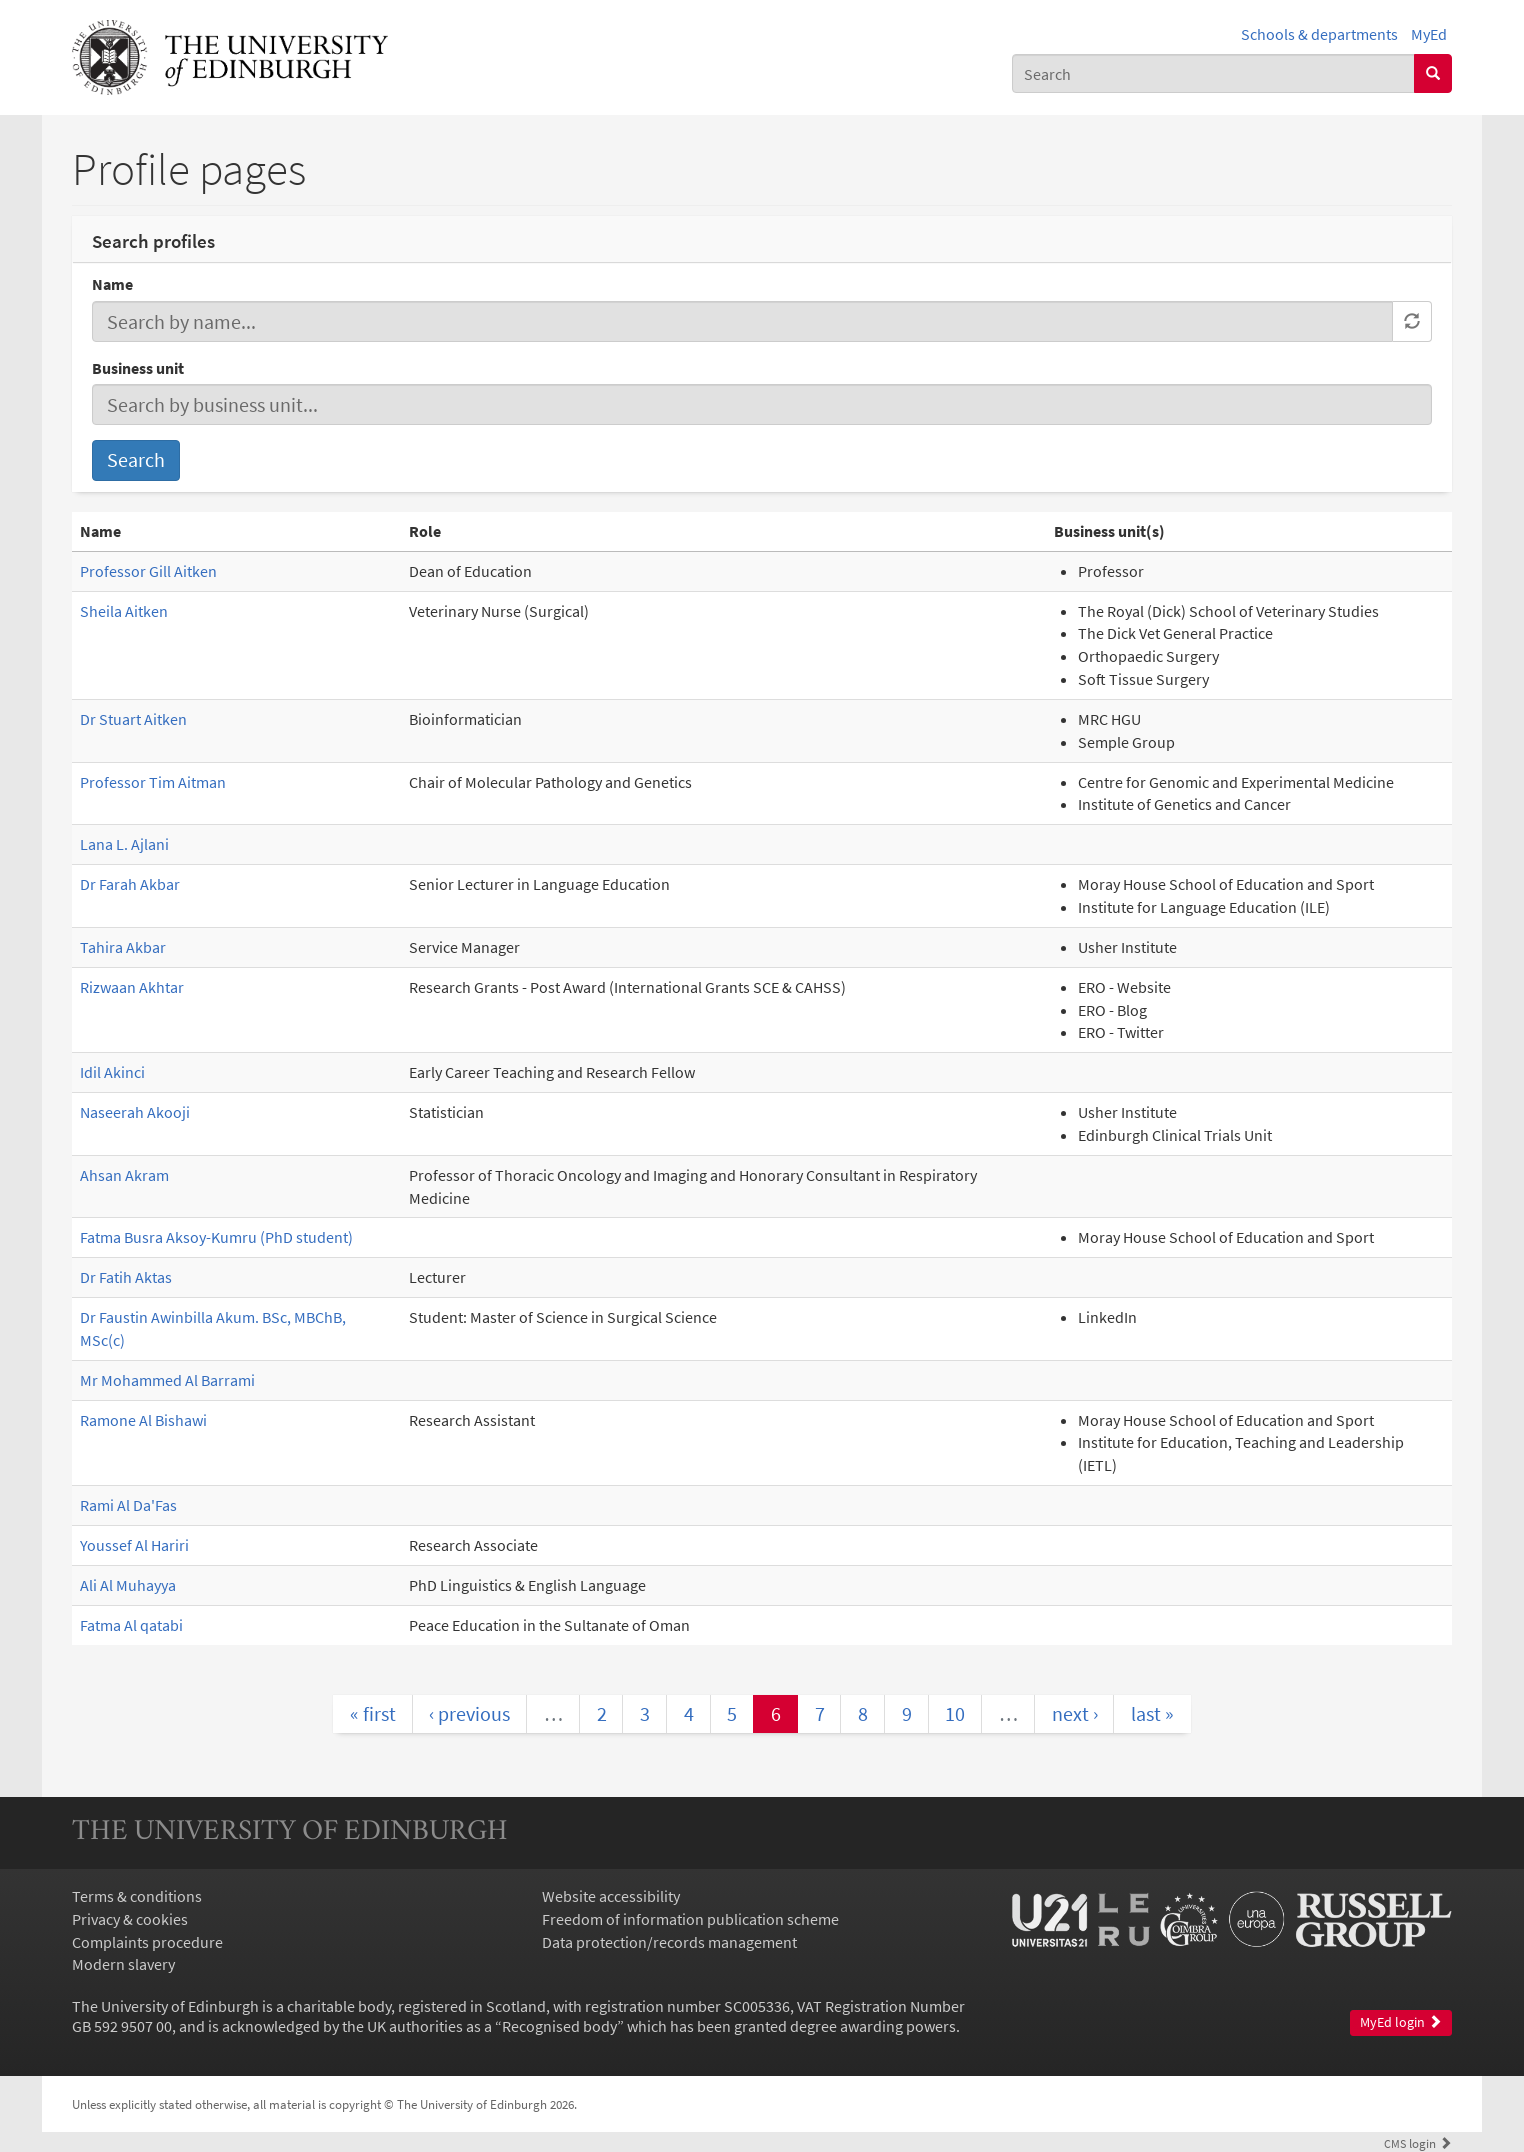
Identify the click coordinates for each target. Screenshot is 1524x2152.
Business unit (138, 368)
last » (1152, 1713)
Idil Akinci (112, 1072)
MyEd (1429, 34)
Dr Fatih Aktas (126, 1277)
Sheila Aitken (124, 611)
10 (955, 1713)
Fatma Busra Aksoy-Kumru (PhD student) (216, 1237)
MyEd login (1401, 2022)
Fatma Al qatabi (131, 1625)
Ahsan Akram (124, 1175)
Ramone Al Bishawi (143, 1420)
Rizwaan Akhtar (132, 987)
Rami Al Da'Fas (128, 1505)
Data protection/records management (669, 1942)
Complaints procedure (147, 1942)
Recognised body (559, 2026)
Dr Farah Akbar (130, 884)
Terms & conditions (137, 1896)
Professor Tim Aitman (153, 782)
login (1418, 2143)
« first (373, 1713)
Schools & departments (1319, 34)
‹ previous (469, 1713)
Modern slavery (123, 1964)
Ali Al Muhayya (128, 1585)
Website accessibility (611, 1896)
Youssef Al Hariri (134, 1545)
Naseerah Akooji (135, 1112)
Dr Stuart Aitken (133, 719)
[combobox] (1213, 73)
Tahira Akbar (123, 947)
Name (112, 284)
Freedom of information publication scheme (690, 1919)
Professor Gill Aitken (148, 571)
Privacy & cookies (130, 1919)
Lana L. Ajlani (124, 844)
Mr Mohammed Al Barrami (167, 1380)
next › (1075, 1713)
